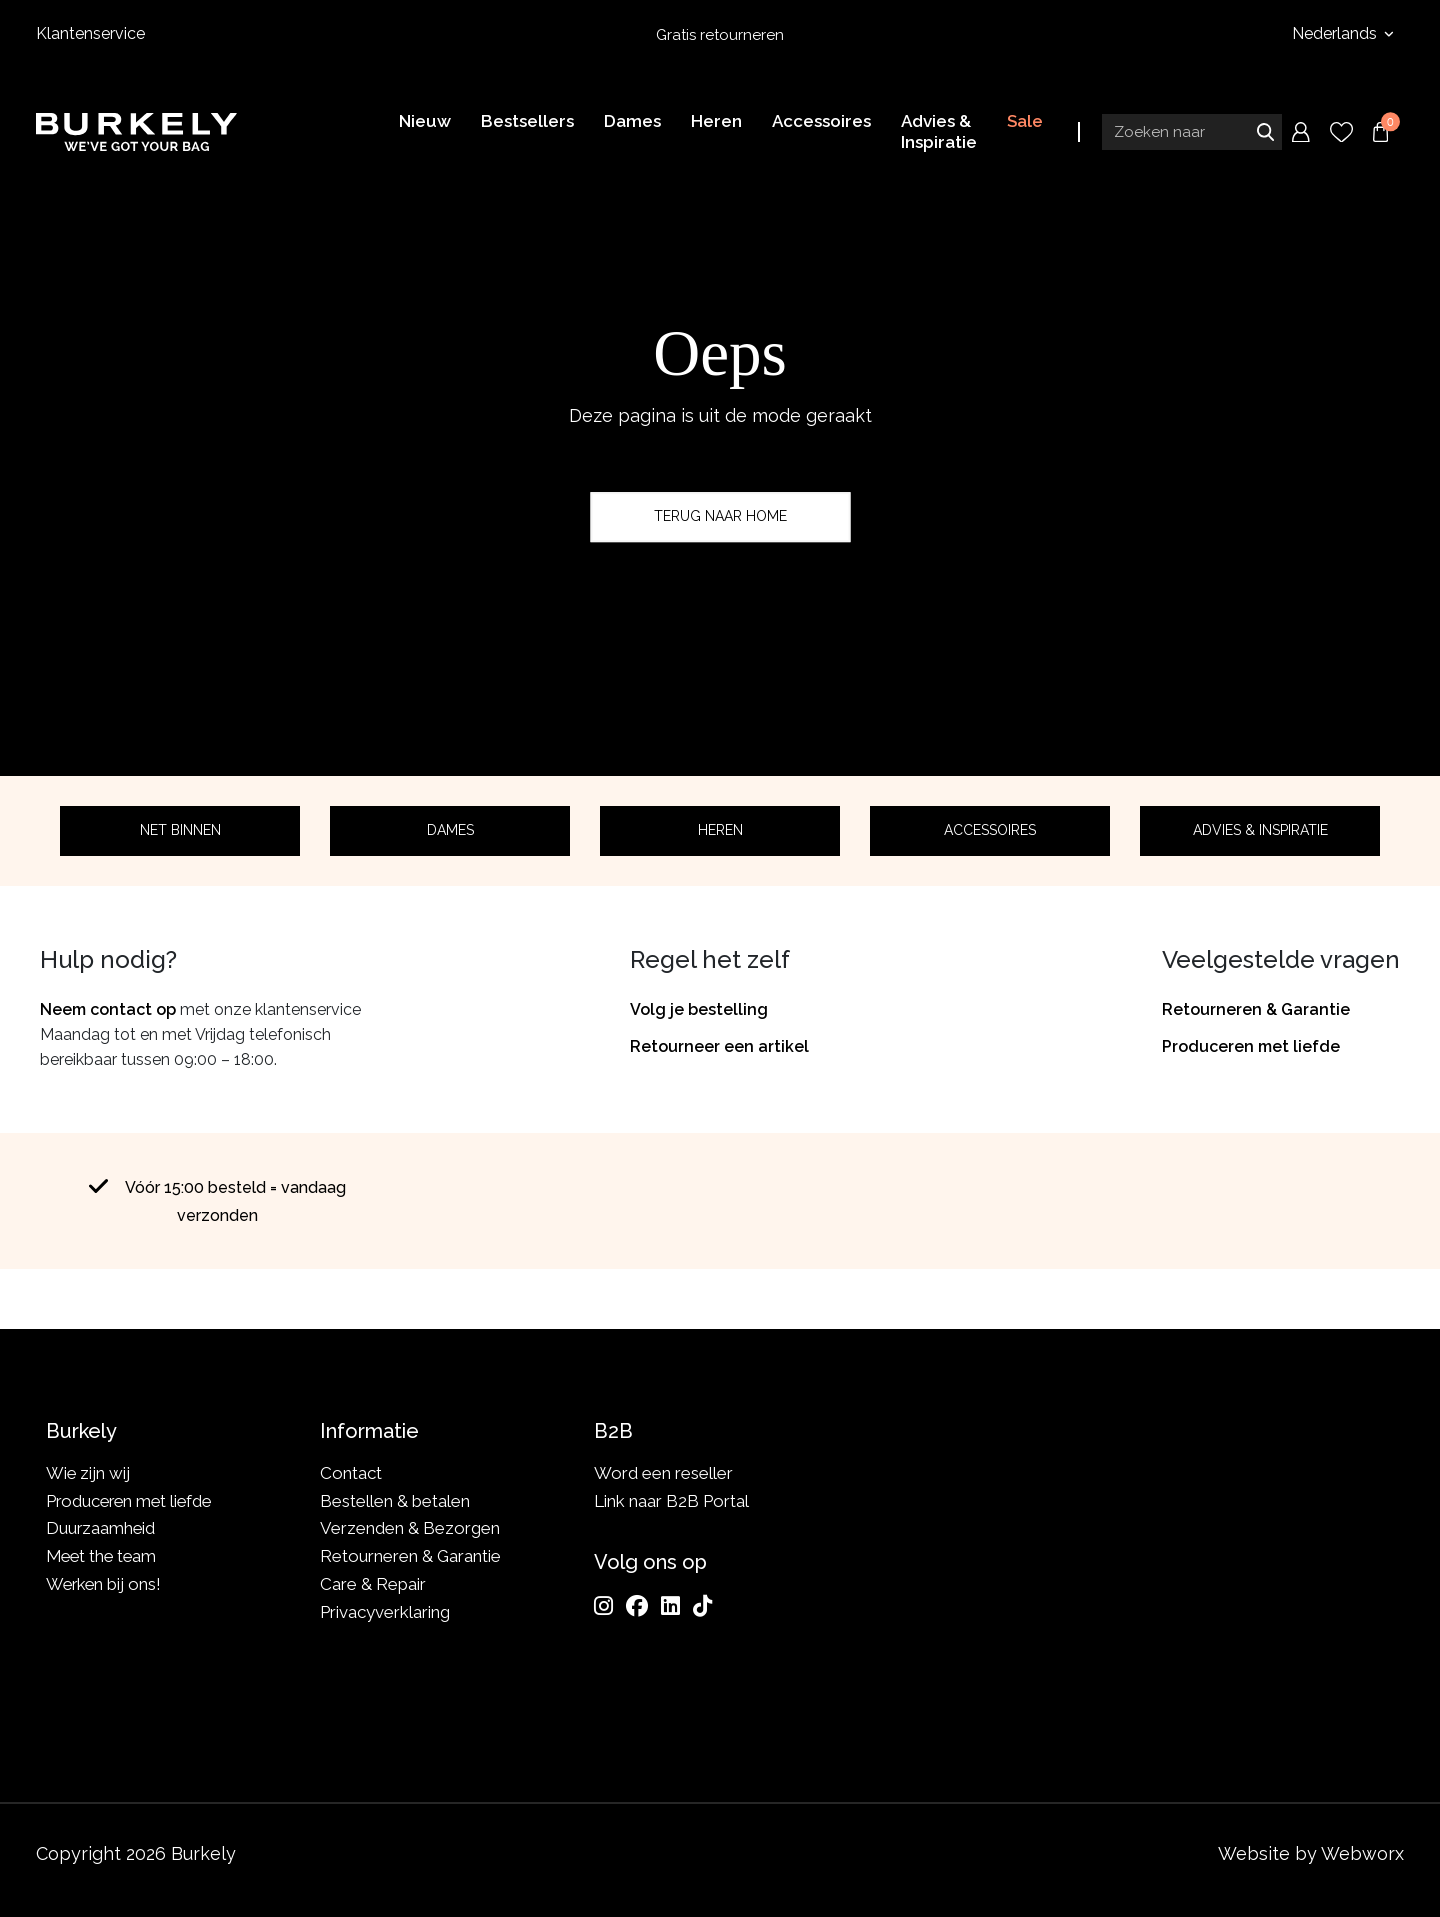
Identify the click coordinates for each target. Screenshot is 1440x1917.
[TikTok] (702, 1606)
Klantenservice (90, 33)
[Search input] (1192, 133)
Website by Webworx (1311, 1853)
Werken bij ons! (105, 1584)
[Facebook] (637, 1606)
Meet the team (103, 1556)
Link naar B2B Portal (671, 1501)
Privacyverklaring (385, 1612)
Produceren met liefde (1251, 1046)
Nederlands (1336, 33)
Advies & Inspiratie (1260, 830)
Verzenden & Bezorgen (410, 1528)
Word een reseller (663, 1473)
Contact (351, 1473)
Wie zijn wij (88, 1473)
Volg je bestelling (699, 1009)
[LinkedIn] (670, 1606)
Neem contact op (108, 1009)
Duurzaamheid (101, 1528)
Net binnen (180, 830)
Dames (450, 830)
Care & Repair (373, 1584)
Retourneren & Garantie (1256, 1009)
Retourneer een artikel (719, 1046)
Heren (720, 830)
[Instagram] (603, 1606)
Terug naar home (720, 516)
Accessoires (990, 830)
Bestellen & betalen (395, 1501)
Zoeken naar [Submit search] (1265, 133)
